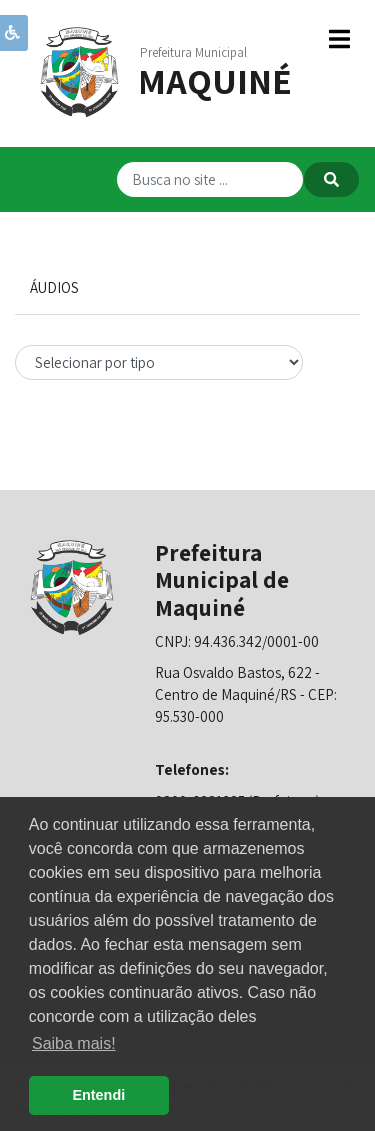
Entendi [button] (98, 1095)
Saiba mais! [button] (74, 1043)
